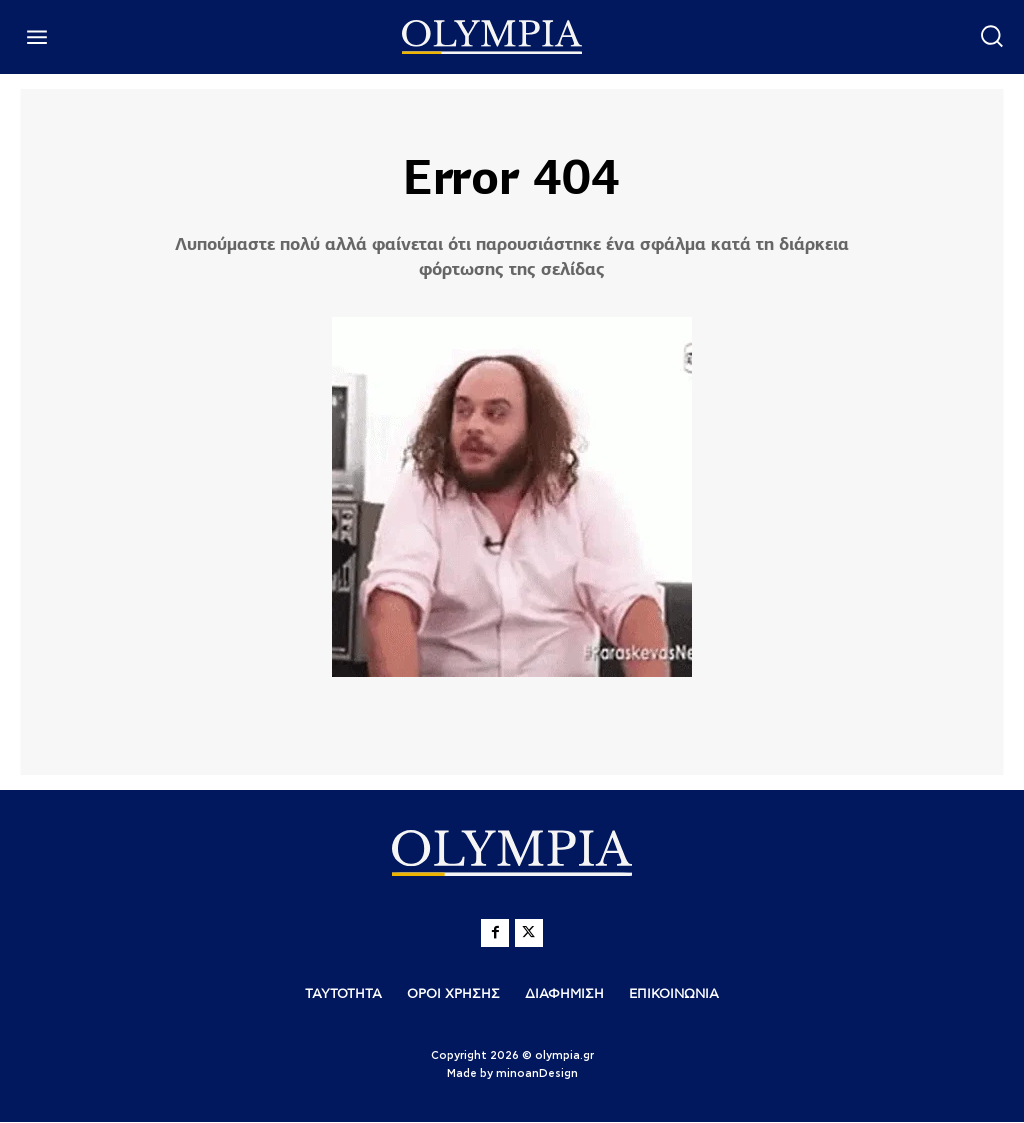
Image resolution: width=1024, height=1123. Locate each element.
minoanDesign (537, 1074)
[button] (991, 35)
